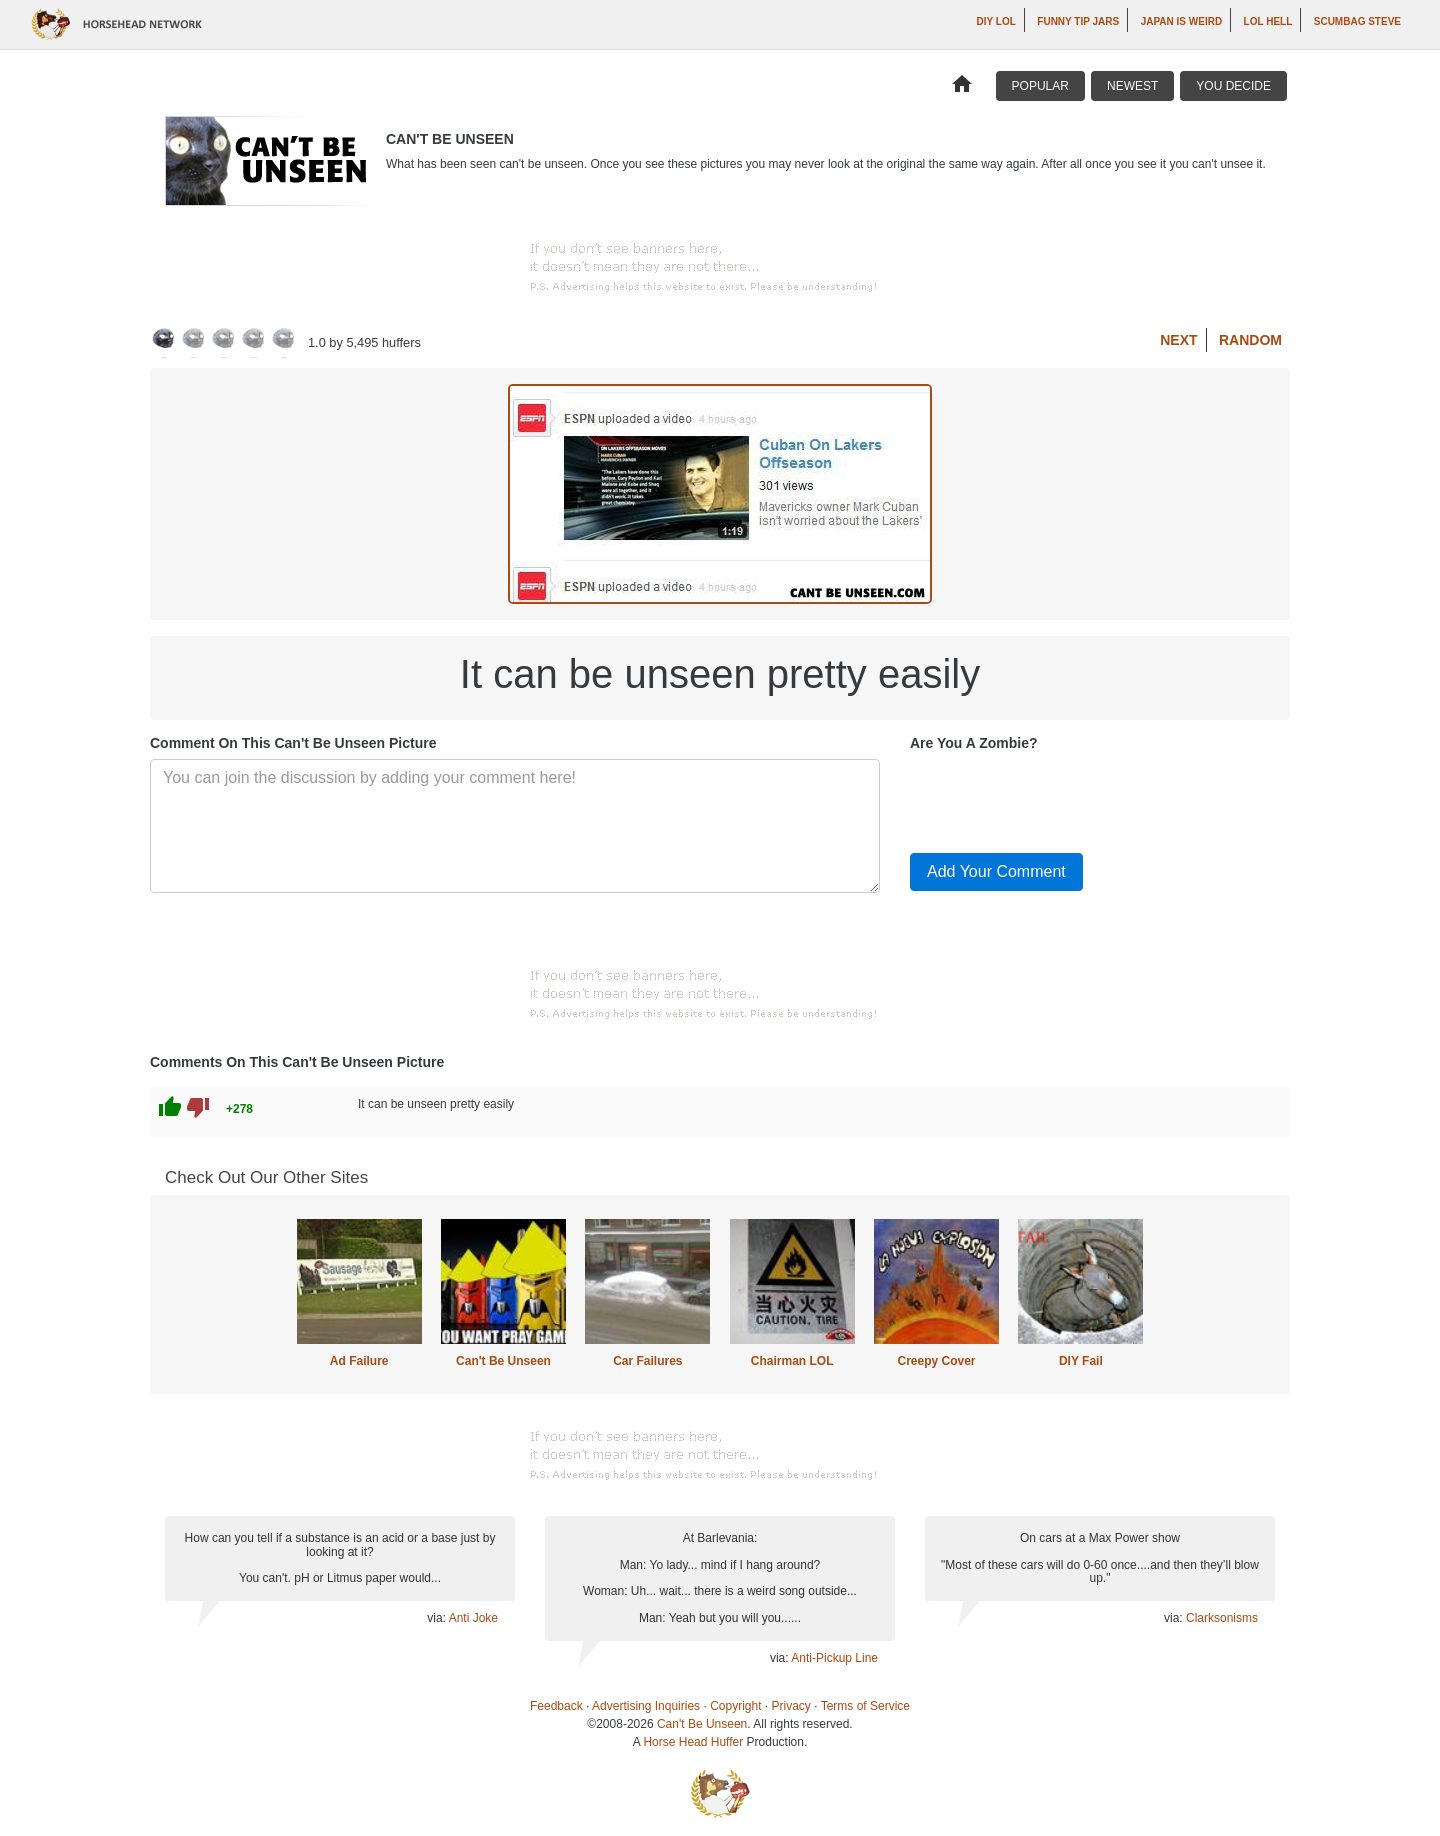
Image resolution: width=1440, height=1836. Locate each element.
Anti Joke (473, 1618)
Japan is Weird (1182, 21)
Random (1250, 340)
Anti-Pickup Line (834, 1658)
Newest (1132, 86)
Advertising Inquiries (646, 1706)
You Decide (1233, 86)
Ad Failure (359, 1361)
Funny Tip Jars (1078, 21)
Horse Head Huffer (693, 1742)
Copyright (735, 1706)
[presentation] (1062, 798)
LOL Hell (1268, 21)
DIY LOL (996, 21)
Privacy (791, 1706)
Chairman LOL (792, 1361)
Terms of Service (865, 1706)
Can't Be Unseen (503, 1361)
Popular (1040, 86)
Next (1178, 340)
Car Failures (647, 1361)
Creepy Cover (936, 1361)
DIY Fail (1081, 1361)
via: (437, 1618)
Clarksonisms (1222, 1618)
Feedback (556, 1706)
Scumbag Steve (1357, 21)
